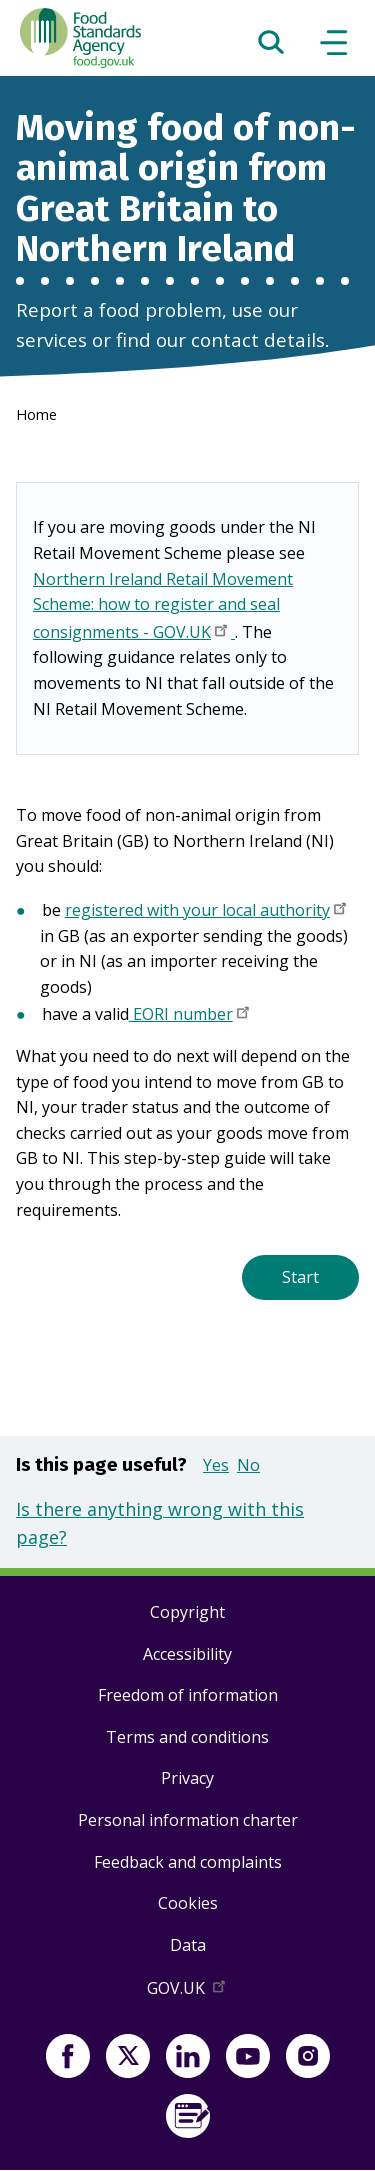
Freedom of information (188, 1695)
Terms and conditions (187, 1737)
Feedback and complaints (188, 1862)
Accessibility (187, 1654)
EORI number (191, 1016)
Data (188, 1945)
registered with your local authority (207, 912)
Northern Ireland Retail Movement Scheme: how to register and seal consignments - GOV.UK (163, 607)
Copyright (187, 1612)
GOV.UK (188, 1992)
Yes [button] (216, 1465)
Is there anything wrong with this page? (160, 1523)
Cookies (188, 1903)
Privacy (187, 1778)
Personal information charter (188, 1820)
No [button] (248, 1465)
